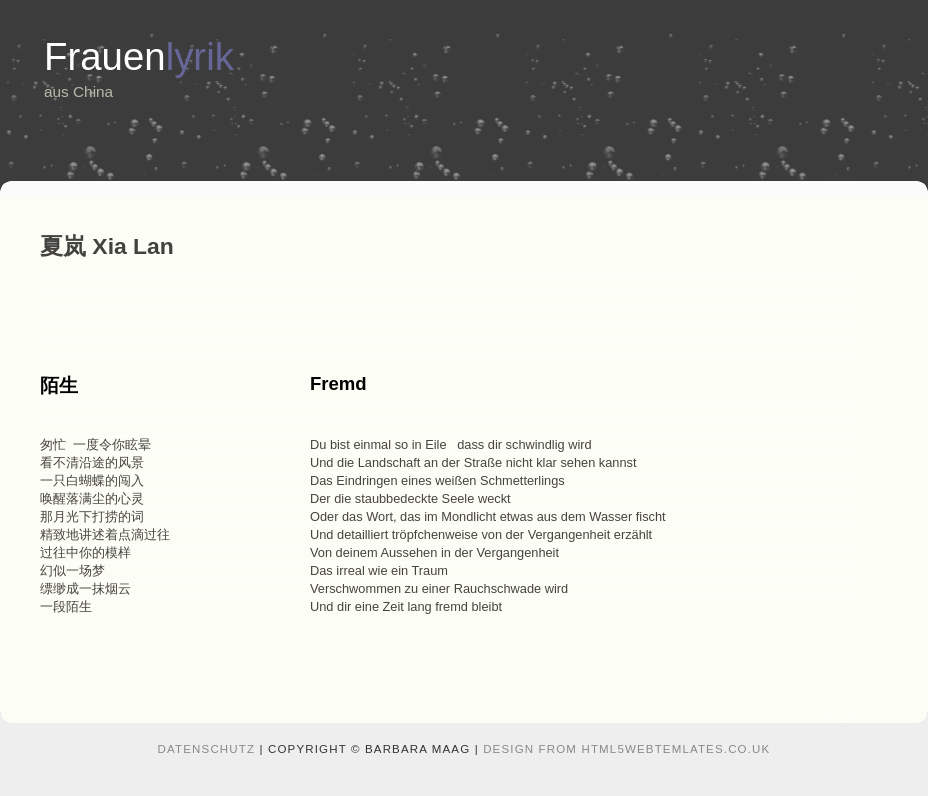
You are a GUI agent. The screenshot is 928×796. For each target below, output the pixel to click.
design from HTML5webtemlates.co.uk (626, 749)
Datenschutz (207, 749)
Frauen (139, 56)
